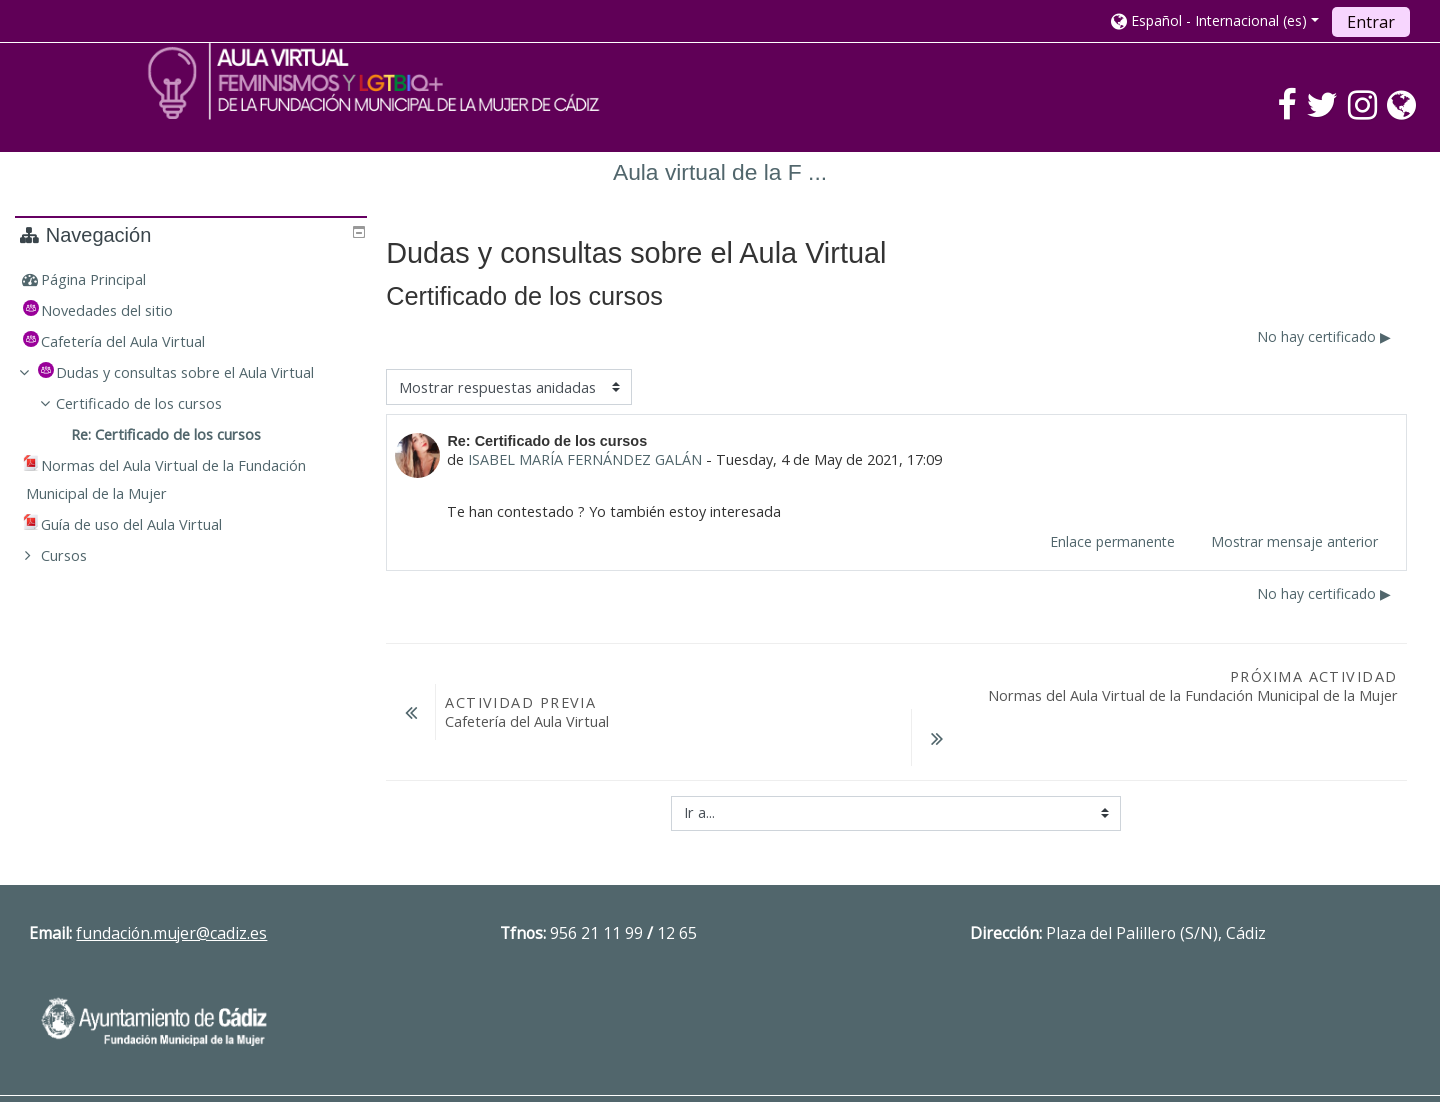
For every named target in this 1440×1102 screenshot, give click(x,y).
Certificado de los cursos (154, 403)
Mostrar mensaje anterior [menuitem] (1294, 541)
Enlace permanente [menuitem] (1112, 541)
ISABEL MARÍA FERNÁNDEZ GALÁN (585, 459)
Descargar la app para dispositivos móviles (1111, 1065)
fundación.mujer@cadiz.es (171, 882)
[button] (1215, 20)
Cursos (78, 555)
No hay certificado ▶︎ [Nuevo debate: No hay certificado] (1324, 336)
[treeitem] (193, 280)
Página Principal (107, 279)
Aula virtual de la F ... (720, 172)
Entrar (1371, 22)
